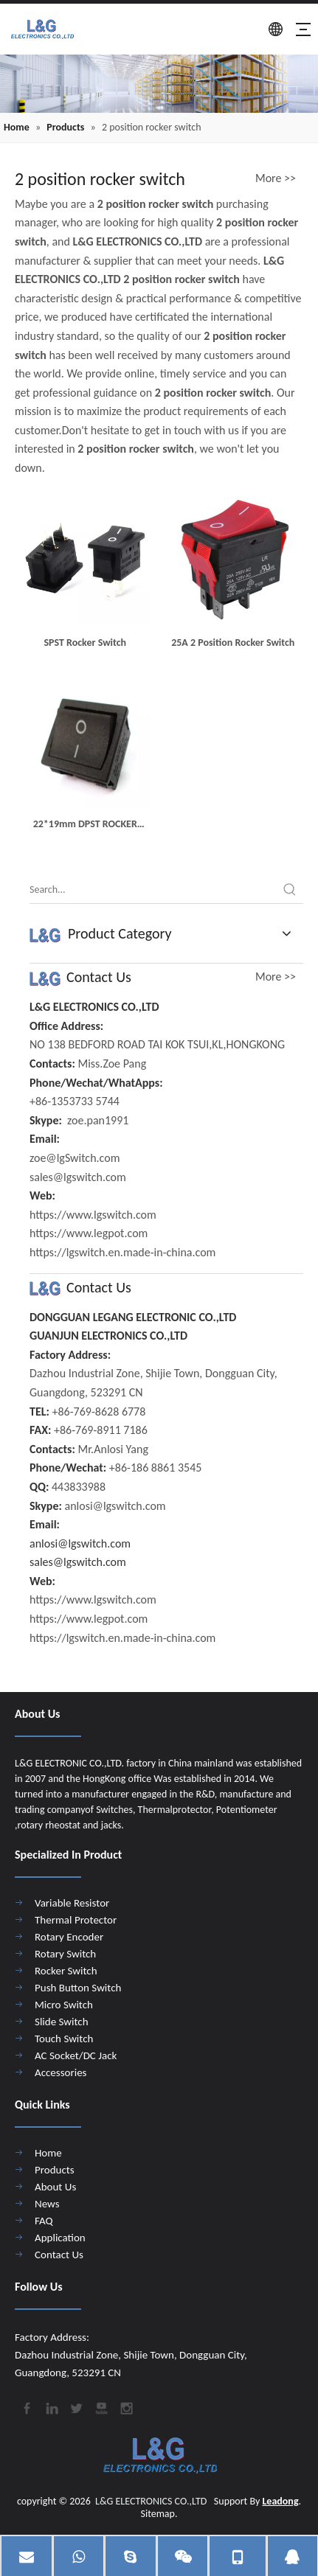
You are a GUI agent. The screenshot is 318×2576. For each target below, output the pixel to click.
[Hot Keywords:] (290, 890)
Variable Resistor (72, 1903)
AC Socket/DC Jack (76, 2055)
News (47, 2203)
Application (60, 2237)
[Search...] (153, 890)
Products (55, 2169)
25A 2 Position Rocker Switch (232, 642)
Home (48, 2152)
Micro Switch (64, 2004)
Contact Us (59, 2254)
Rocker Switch (66, 1970)
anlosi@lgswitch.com (80, 1543)
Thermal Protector (76, 1919)
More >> (275, 178)
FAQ (44, 2220)
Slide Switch (62, 2021)
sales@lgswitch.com (78, 1562)
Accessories (60, 2072)
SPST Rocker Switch (85, 642)
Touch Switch (64, 2038)
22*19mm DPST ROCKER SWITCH (85, 825)
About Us (55, 2186)
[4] (159, 84)
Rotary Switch (65, 1953)
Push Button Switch (78, 1987)
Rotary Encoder (69, 1936)
